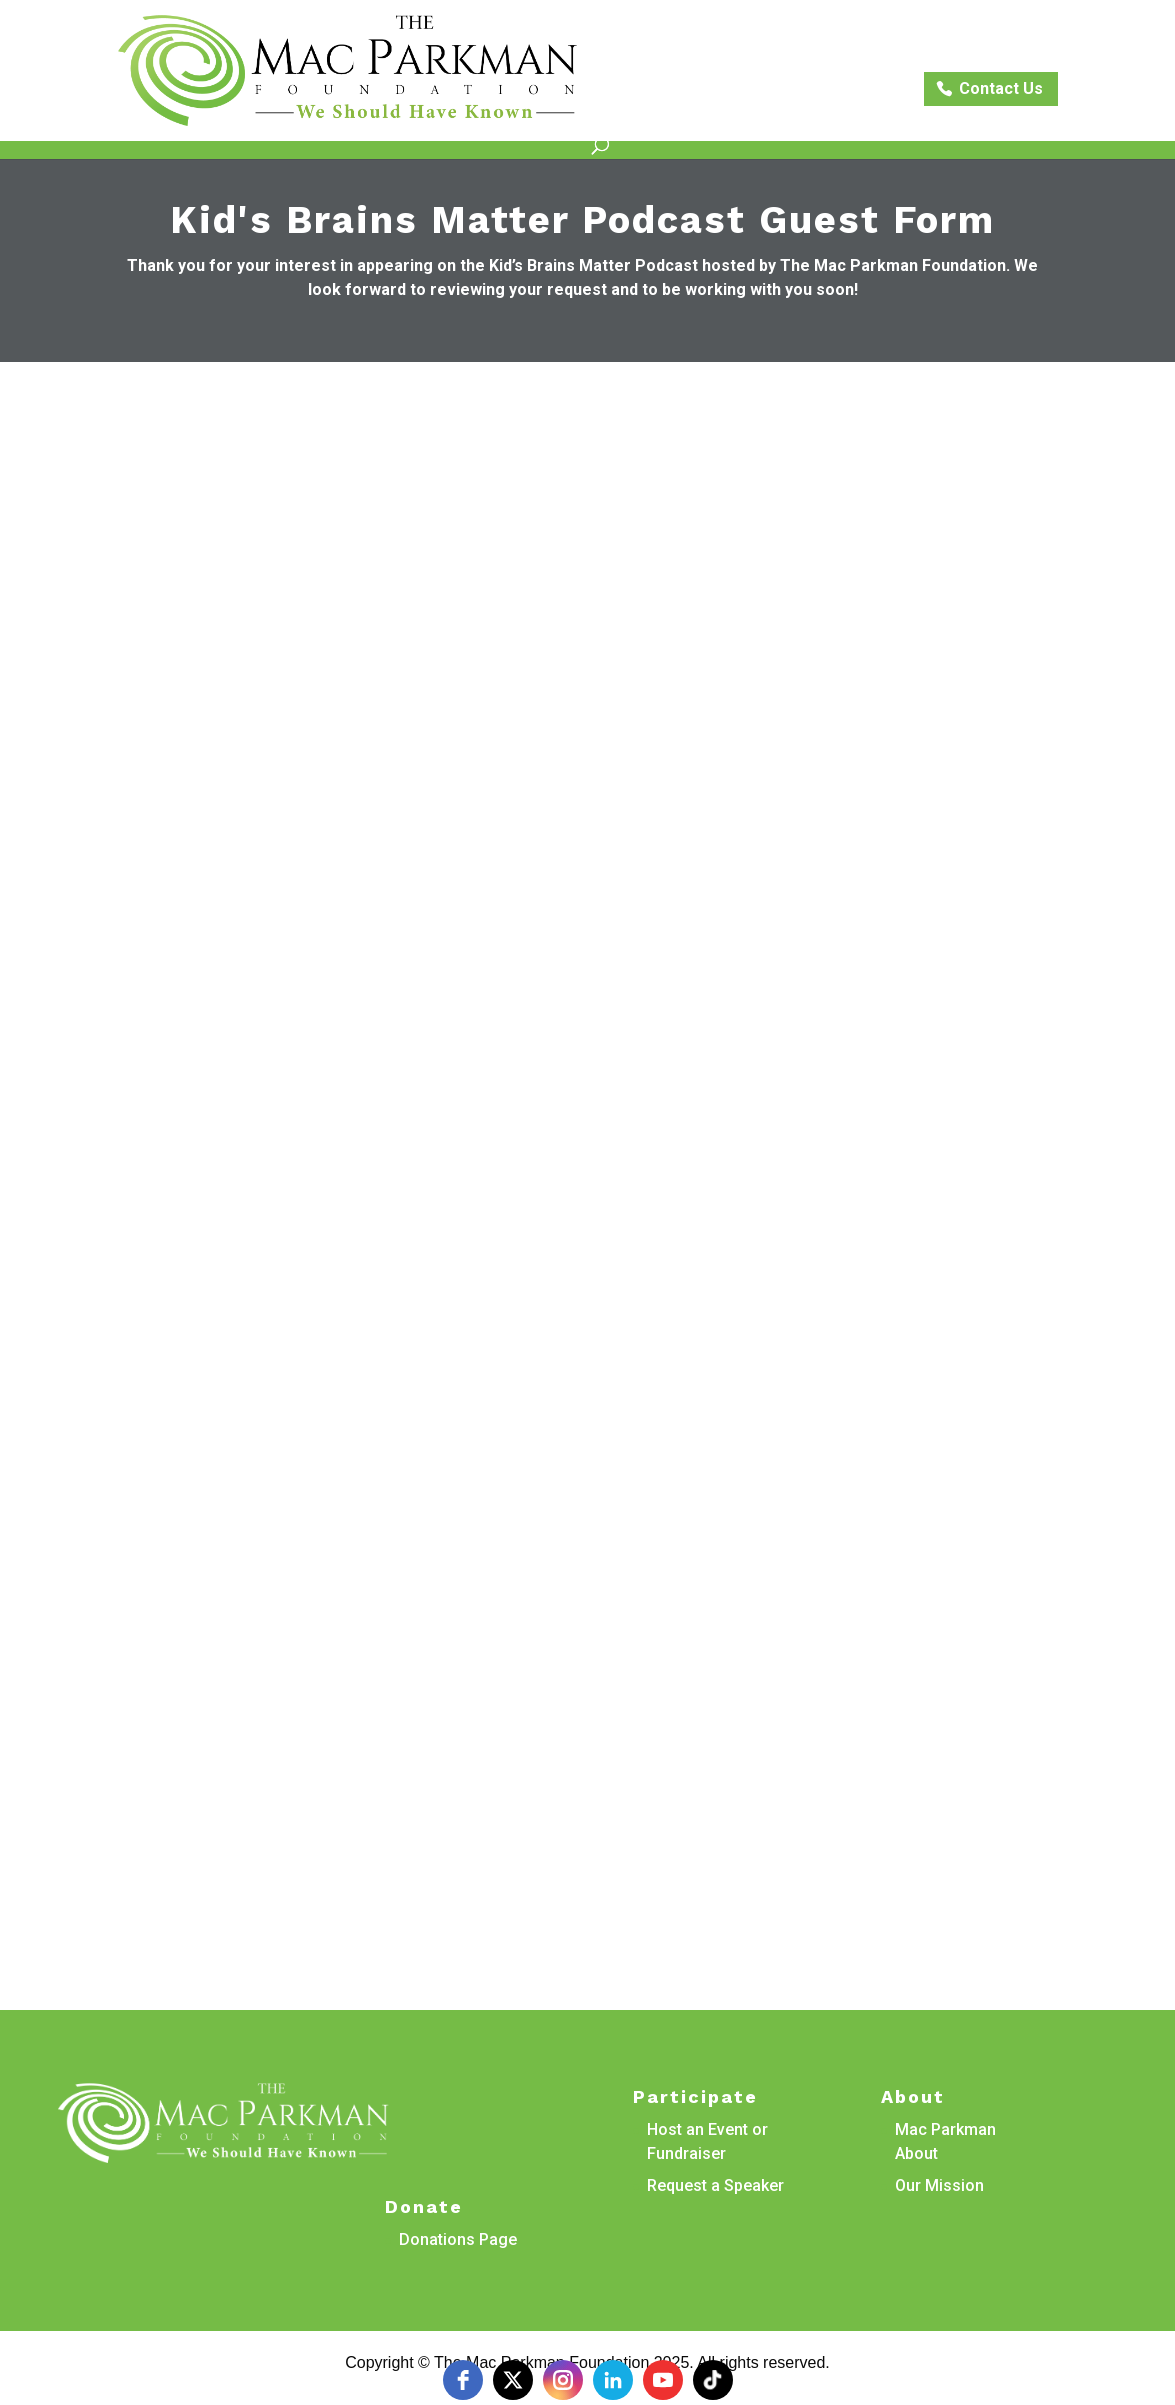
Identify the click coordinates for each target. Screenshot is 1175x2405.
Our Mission (939, 2185)
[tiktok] (713, 2380)
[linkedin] (613, 2380)
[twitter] (513, 2380)
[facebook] (463, 2380)
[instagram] (563, 2380)
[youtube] (663, 2380)
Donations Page (458, 2239)
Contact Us (1001, 88)
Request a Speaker (715, 2185)
